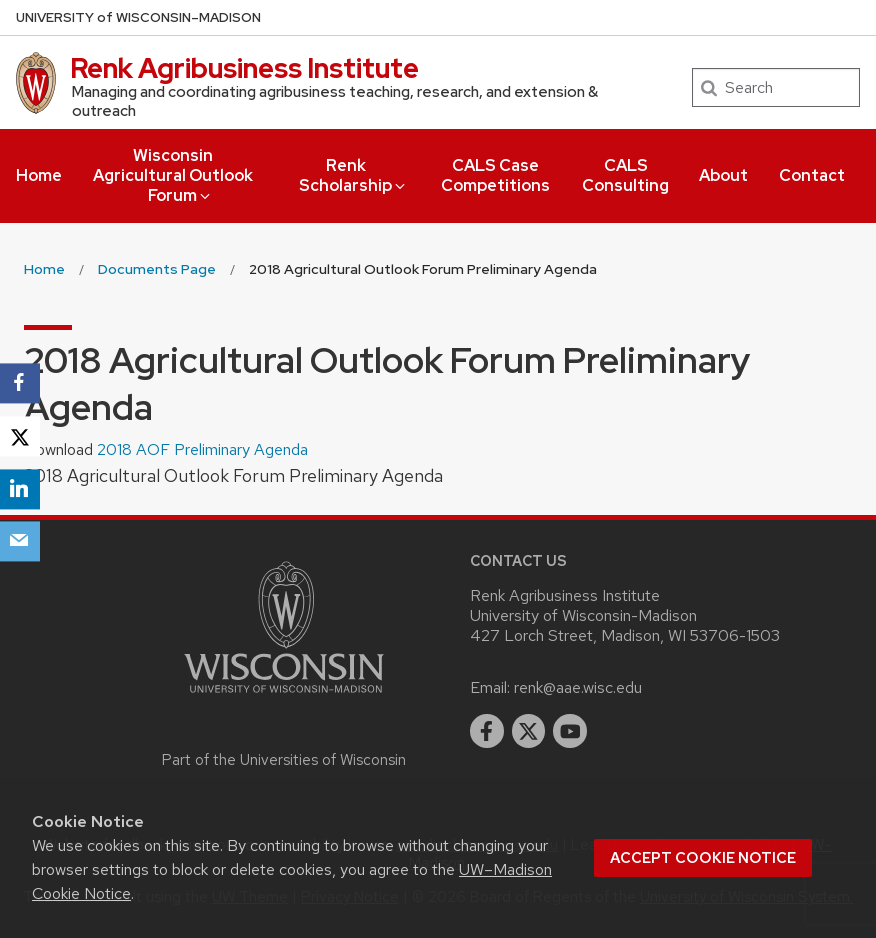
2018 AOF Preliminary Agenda (202, 449)
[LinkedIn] (20, 489)
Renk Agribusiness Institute (244, 68)
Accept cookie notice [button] (703, 858)
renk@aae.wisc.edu (578, 687)
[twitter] (529, 731)
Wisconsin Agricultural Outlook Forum (173, 175)
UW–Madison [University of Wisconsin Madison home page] (138, 17)
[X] (20, 436)
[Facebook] (20, 383)
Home (39, 175)
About (723, 175)
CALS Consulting (625, 175)
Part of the (284, 760)
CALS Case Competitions (495, 175)
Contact (812, 175)
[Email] (20, 542)
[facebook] (487, 731)
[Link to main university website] (284, 696)
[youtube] (570, 731)
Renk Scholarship (353, 175)
